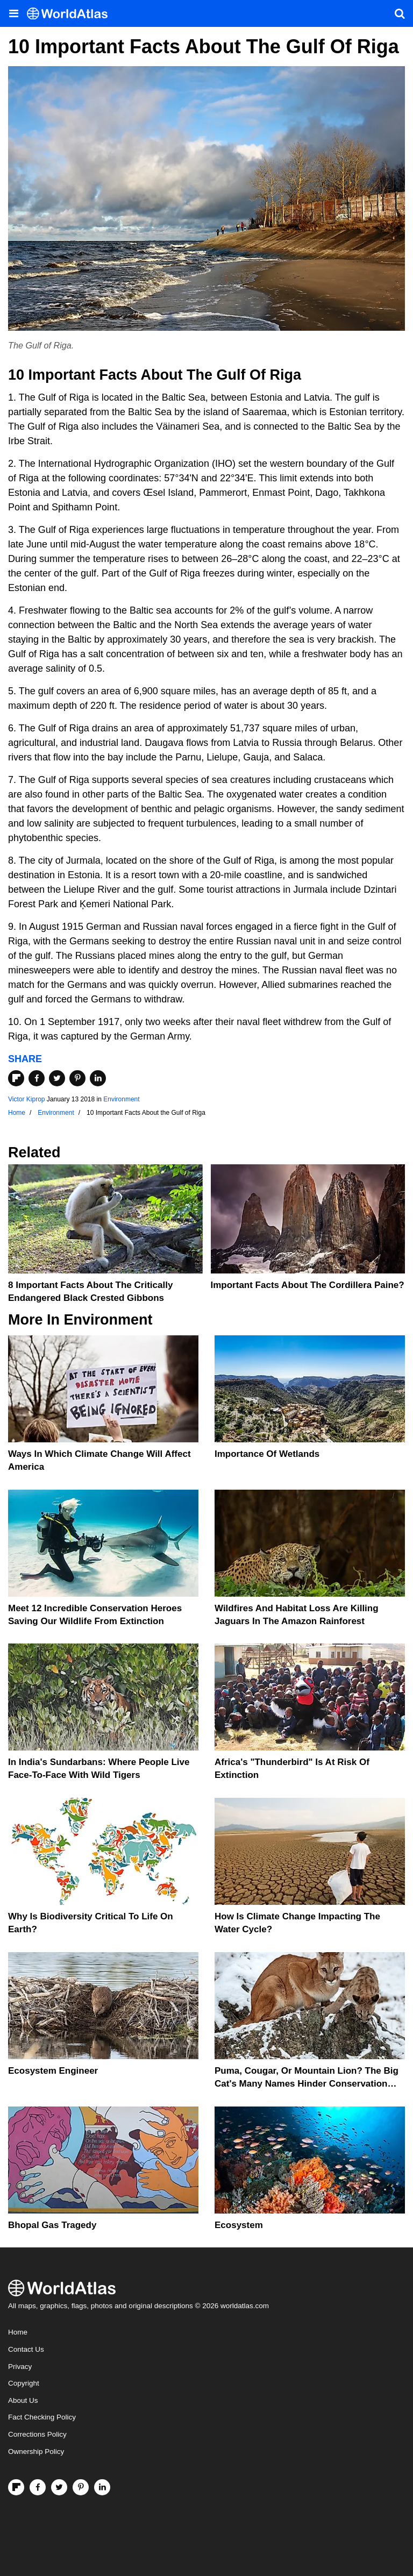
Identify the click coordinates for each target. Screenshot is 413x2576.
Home (17, 2332)
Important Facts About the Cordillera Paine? (307, 1285)
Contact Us (26, 2349)
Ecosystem (239, 2225)
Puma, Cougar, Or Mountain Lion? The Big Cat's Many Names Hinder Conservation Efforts (306, 2084)
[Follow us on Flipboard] (16, 2487)
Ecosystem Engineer (53, 2071)
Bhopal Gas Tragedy (52, 2225)
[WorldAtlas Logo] (71, 14)
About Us (23, 2400)
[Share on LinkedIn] (98, 1078)
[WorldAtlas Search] (399, 13)
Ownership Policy (36, 2451)
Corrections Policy (37, 2434)
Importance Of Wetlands (267, 1454)
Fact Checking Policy (42, 2417)
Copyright (23, 2383)
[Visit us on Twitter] (59, 2487)
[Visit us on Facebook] (38, 2487)
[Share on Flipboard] (16, 1078)
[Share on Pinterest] (77, 1078)
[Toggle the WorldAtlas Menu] (13, 13)
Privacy (20, 2366)
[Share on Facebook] (37, 1078)
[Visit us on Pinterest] (81, 2487)
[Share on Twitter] (57, 1078)
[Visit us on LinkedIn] (102, 2487)
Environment (121, 1099)
